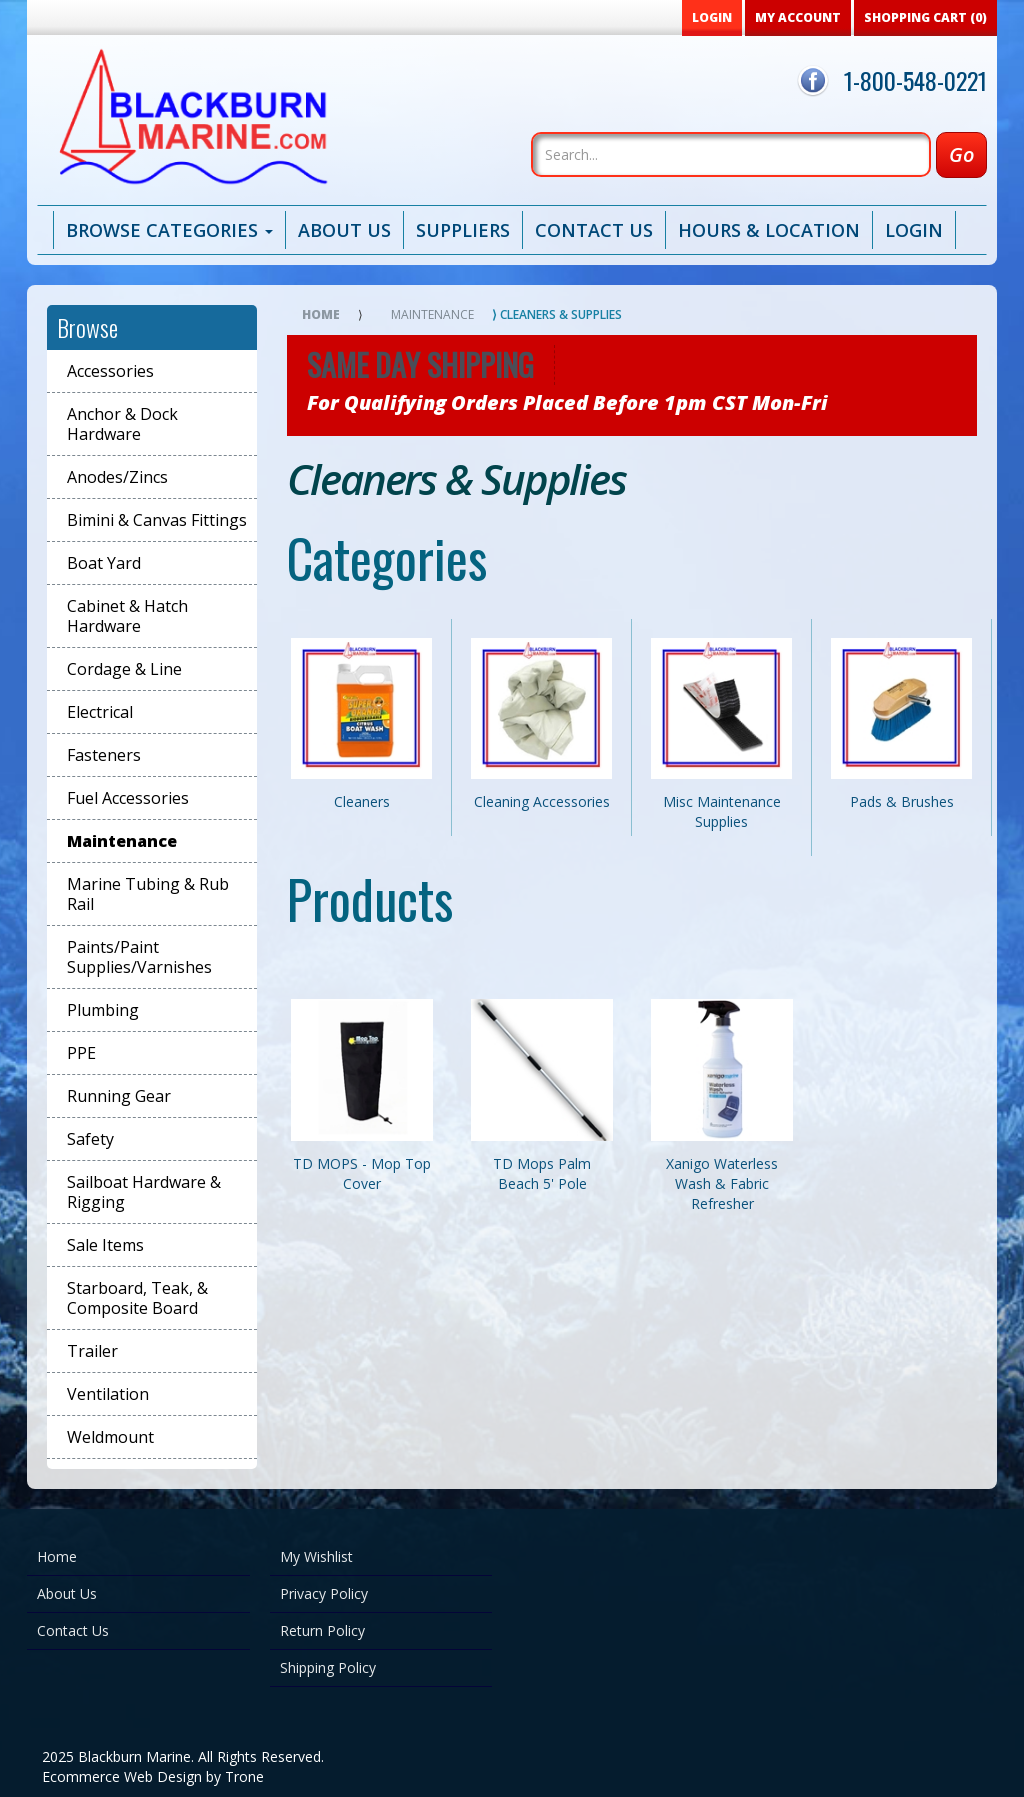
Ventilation (108, 1394)
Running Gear (119, 1096)
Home (321, 314)
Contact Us (594, 230)
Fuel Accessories (128, 798)
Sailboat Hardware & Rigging (144, 1192)
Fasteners (104, 755)
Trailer (92, 1351)
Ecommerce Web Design (122, 1776)
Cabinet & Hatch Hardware (127, 616)
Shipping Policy (328, 1667)
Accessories (110, 371)
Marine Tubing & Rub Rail (148, 894)
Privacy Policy (324, 1593)
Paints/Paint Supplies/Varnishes (139, 957)
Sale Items (105, 1245)
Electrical (100, 712)
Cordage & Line (124, 669)
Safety (90, 1139)
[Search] (731, 154)
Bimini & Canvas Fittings (157, 520)
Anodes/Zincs (117, 477)
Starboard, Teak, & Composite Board (137, 1298)
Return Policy (322, 1630)
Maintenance (122, 841)
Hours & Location (769, 230)
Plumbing (103, 1010)
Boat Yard (104, 563)
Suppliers (463, 230)
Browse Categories (169, 230)
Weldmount (110, 1437)
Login (914, 230)
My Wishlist (316, 1556)
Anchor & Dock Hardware (122, 424)
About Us (344, 230)
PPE (81, 1053)
